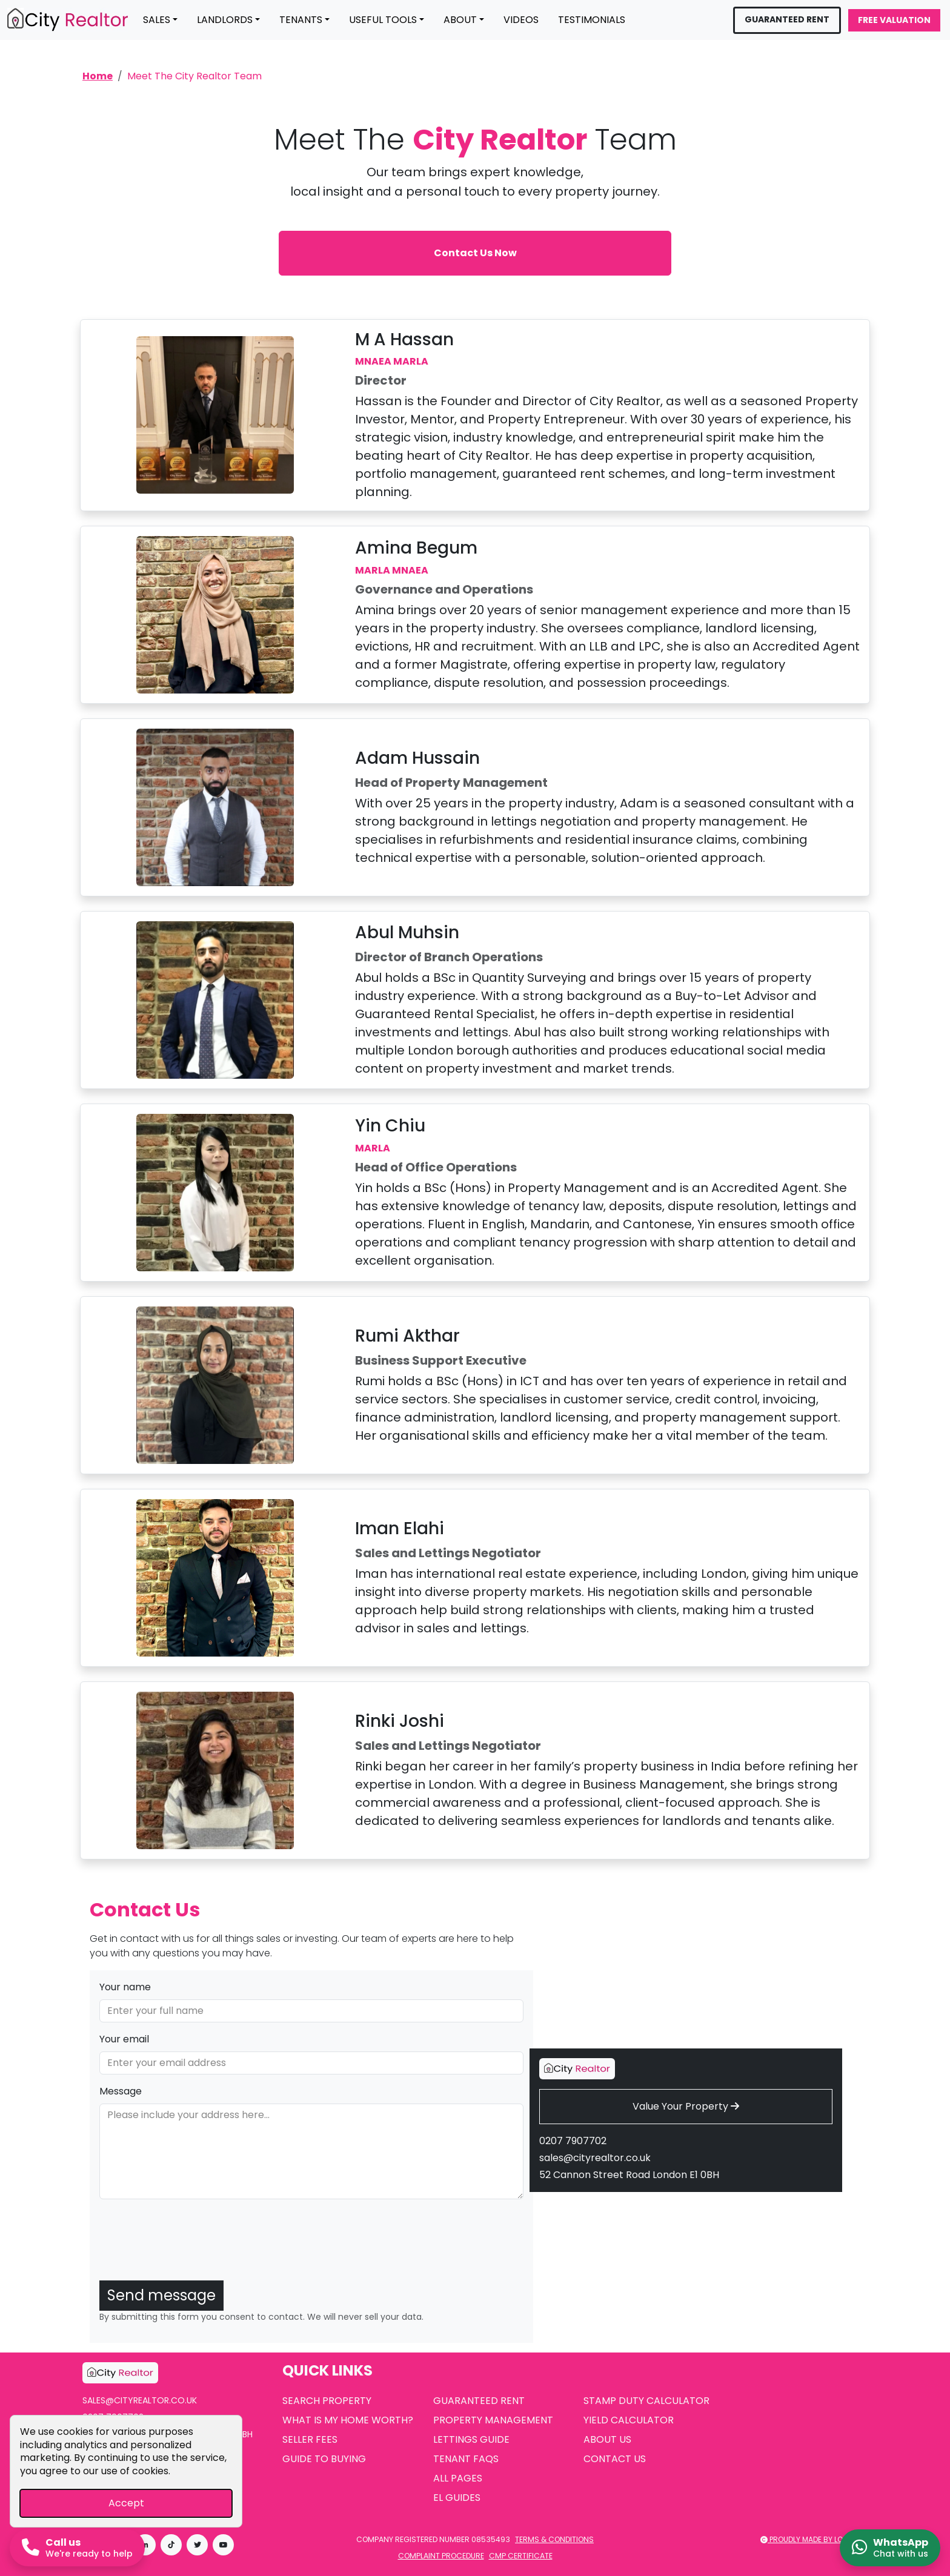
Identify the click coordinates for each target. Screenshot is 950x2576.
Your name (125, 1987)
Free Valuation (894, 20)
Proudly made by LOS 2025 (814, 2539)
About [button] (460, 20)
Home (97, 76)
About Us (607, 2439)
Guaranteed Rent (787, 19)
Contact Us (614, 2459)
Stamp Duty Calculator (646, 2401)
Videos (521, 20)
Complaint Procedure (441, 2556)
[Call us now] (77, 2548)
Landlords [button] (225, 20)
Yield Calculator (628, 2420)
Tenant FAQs (466, 2459)
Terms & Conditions (554, 2539)
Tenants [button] (300, 20)
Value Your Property (686, 2106)
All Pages (457, 2478)
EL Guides (456, 2498)
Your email (124, 2039)
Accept (126, 2503)
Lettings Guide (471, 2439)
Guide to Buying (324, 2459)
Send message (161, 2295)
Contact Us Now (475, 253)
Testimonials (591, 20)
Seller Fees (309, 2439)
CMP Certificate (521, 2556)
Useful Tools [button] (383, 20)
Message (120, 2091)
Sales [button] (156, 20)
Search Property (326, 2401)
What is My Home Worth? (347, 2420)
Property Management (493, 2420)
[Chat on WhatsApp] (890, 2548)
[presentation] (191, 2247)
